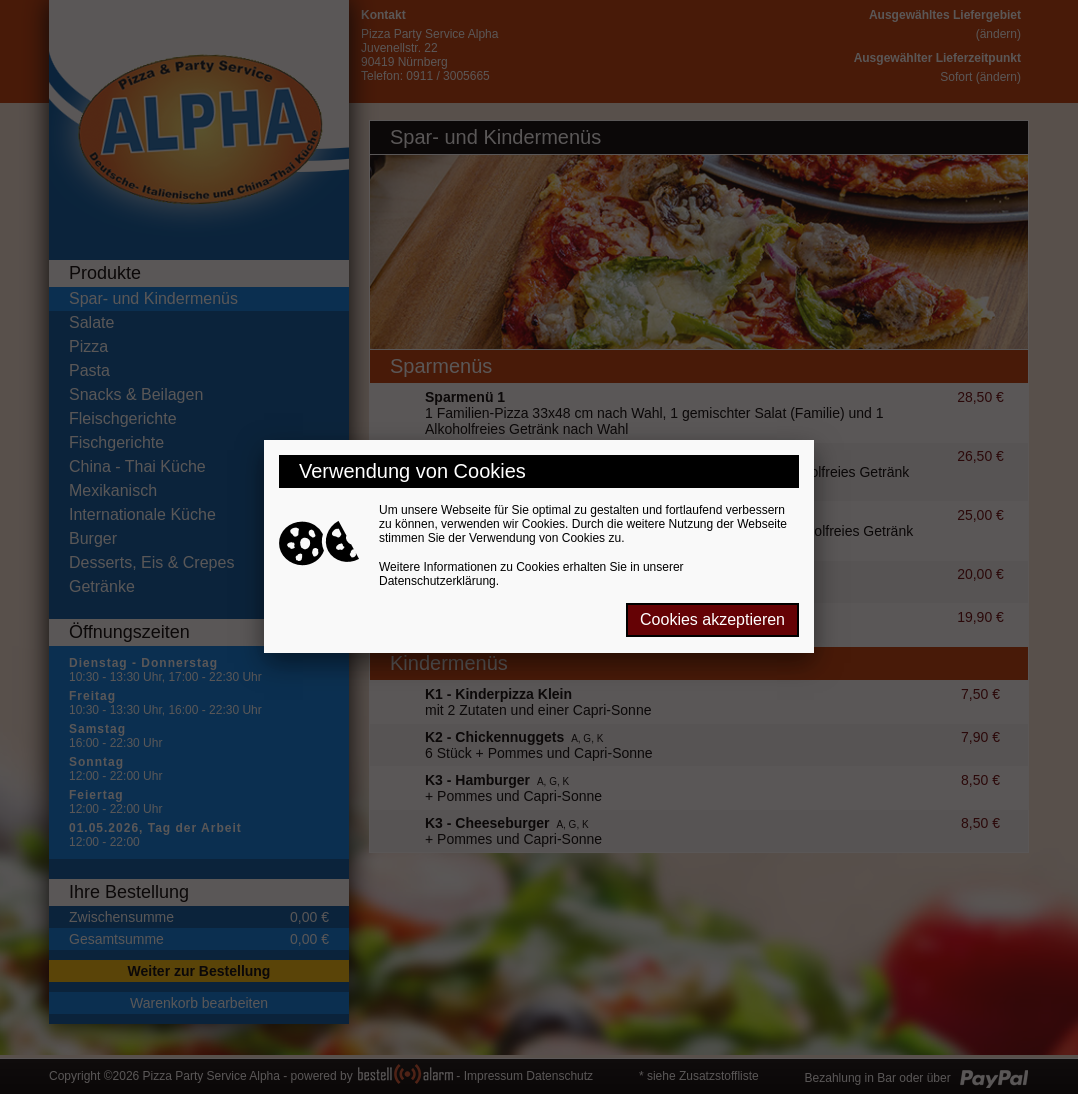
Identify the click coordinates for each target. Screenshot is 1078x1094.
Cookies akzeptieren (712, 619)
